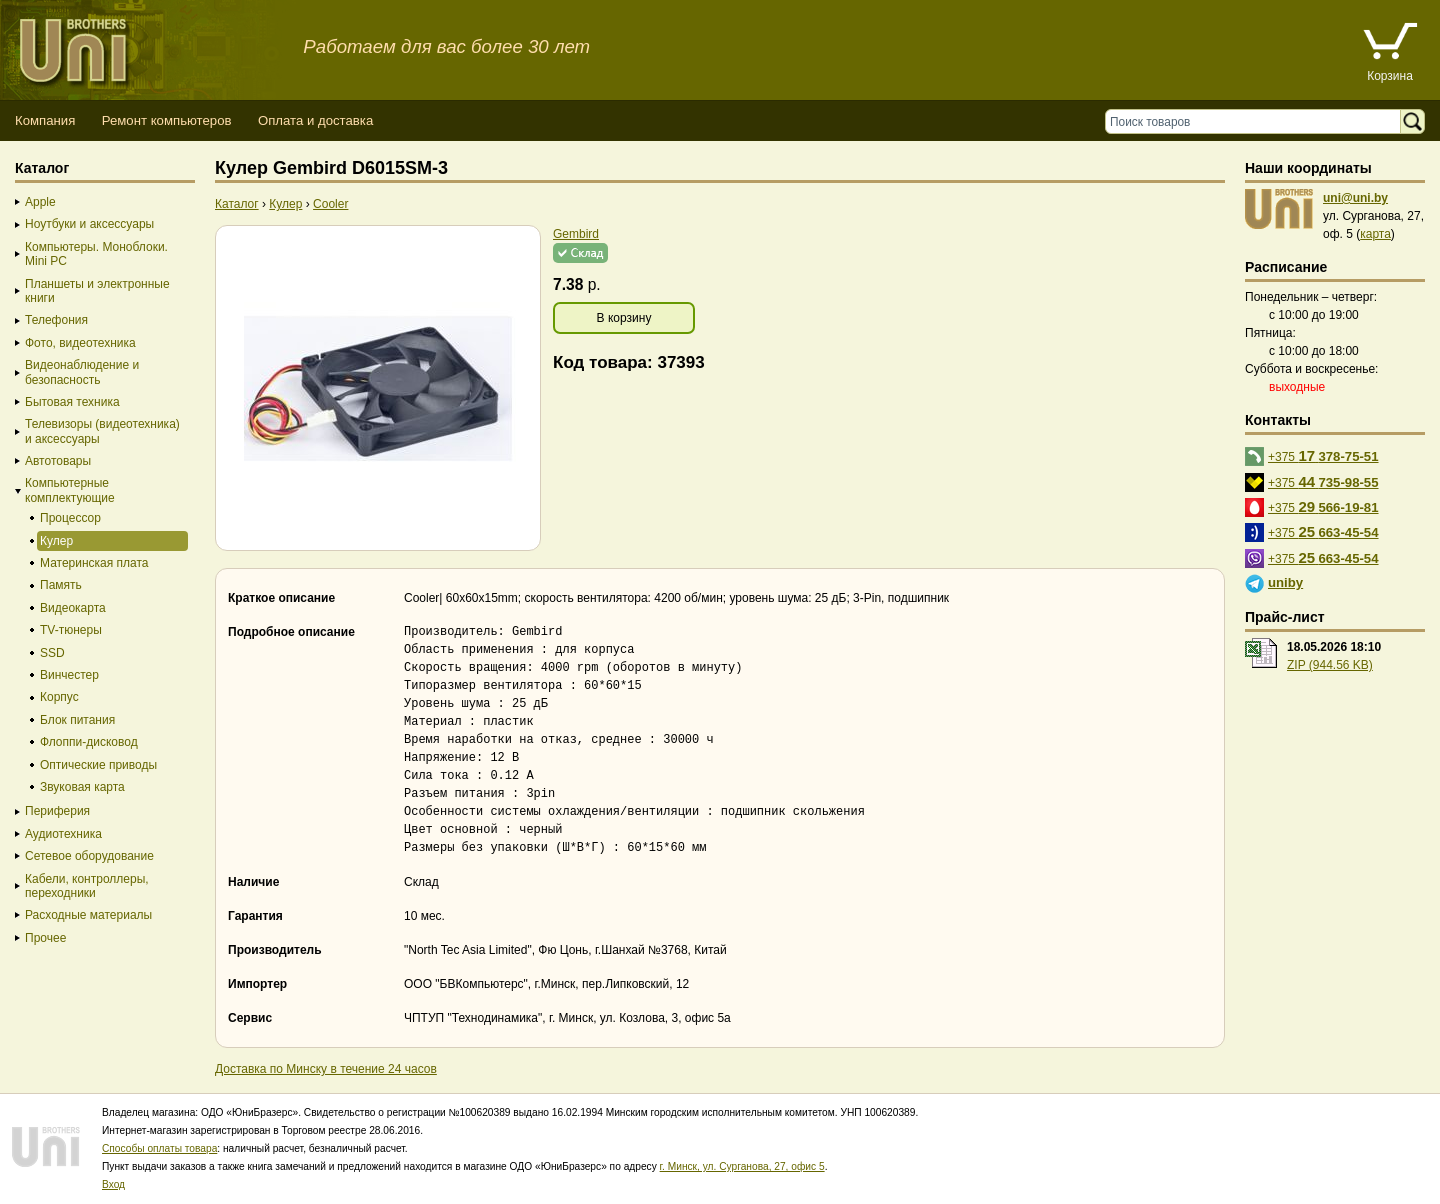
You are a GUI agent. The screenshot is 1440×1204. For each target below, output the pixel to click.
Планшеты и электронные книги (97, 291)
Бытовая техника (72, 402)
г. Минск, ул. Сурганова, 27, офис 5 (742, 1166)
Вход (113, 1184)
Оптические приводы (98, 765)
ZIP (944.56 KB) (1330, 665)
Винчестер (69, 675)
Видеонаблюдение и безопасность (82, 372)
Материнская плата (94, 563)
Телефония (56, 320)
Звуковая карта (82, 787)
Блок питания (77, 720)
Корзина (1390, 76)
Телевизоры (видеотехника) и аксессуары (102, 431)
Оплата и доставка (315, 120)
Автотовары (58, 461)
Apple (40, 202)
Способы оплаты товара (159, 1148)
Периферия (57, 811)
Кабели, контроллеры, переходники (87, 886)
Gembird (576, 234)
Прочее (45, 938)
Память (61, 585)
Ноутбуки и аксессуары (89, 224)
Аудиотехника (63, 834)
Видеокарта (73, 608)
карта (1375, 234)
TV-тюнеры (71, 630)
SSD (52, 653)
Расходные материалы (88, 915)
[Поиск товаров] (1257, 121)
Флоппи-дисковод (89, 742)
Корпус (59, 697)
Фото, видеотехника (80, 343)
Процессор (70, 518)
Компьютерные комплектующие (70, 490)
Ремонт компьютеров (167, 120)
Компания (45, 120)
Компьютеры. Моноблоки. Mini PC (96, 254)
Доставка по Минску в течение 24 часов (326, 1069)
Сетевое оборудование (89, 856)
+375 (1323, 455)
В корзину (624, 318)
